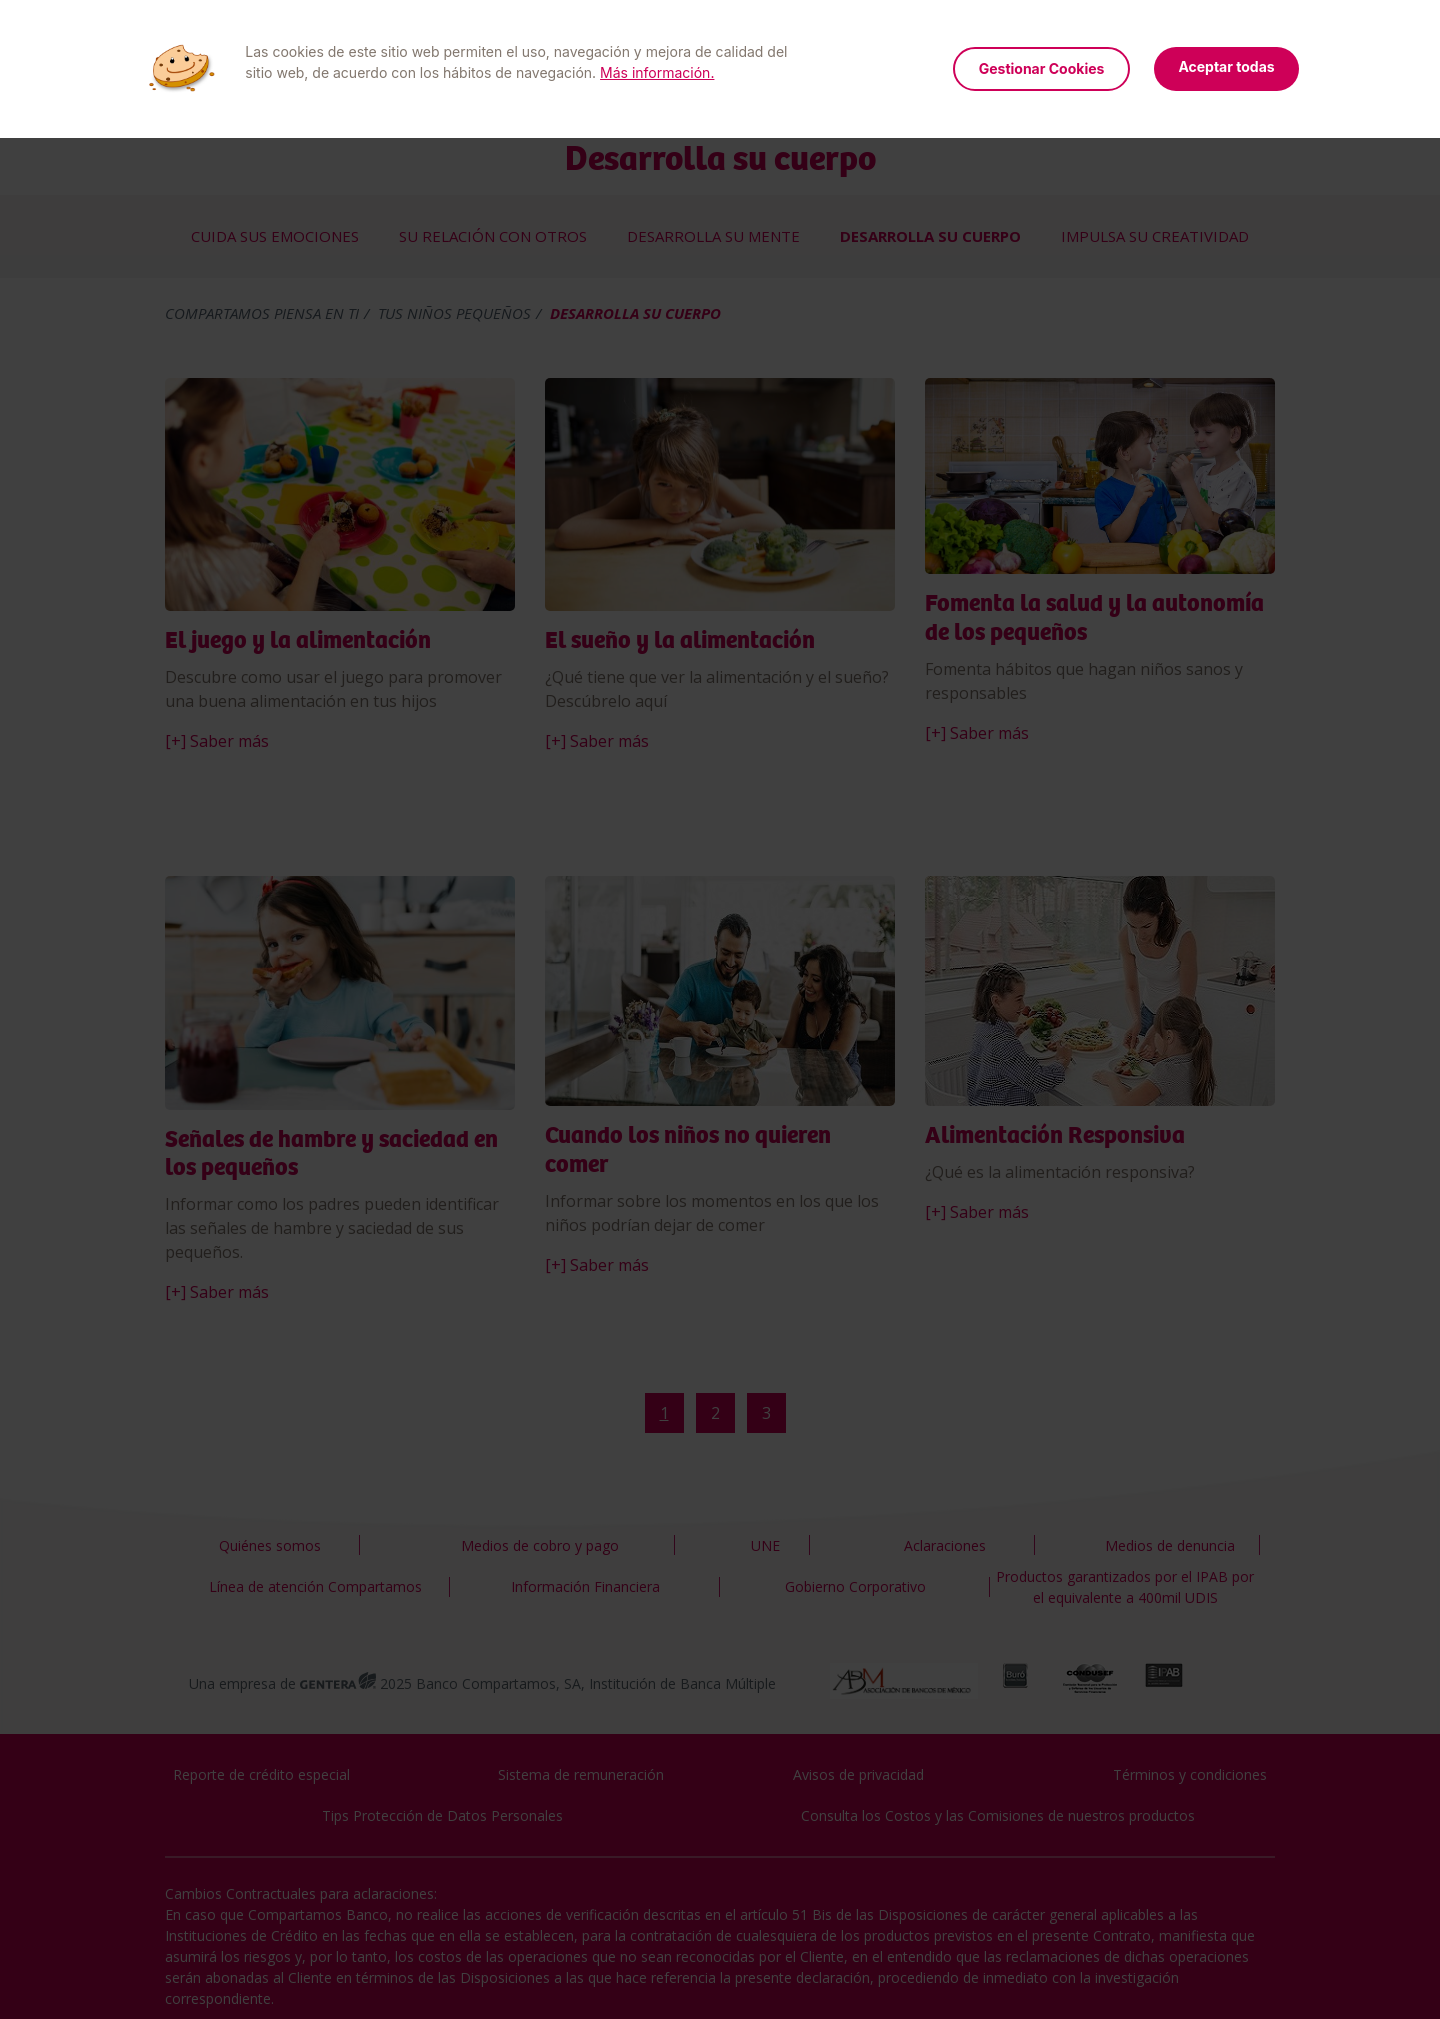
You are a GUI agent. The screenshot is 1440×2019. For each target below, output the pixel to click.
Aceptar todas (1226, 66)
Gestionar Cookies (1042, 68)
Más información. (657, 72)
